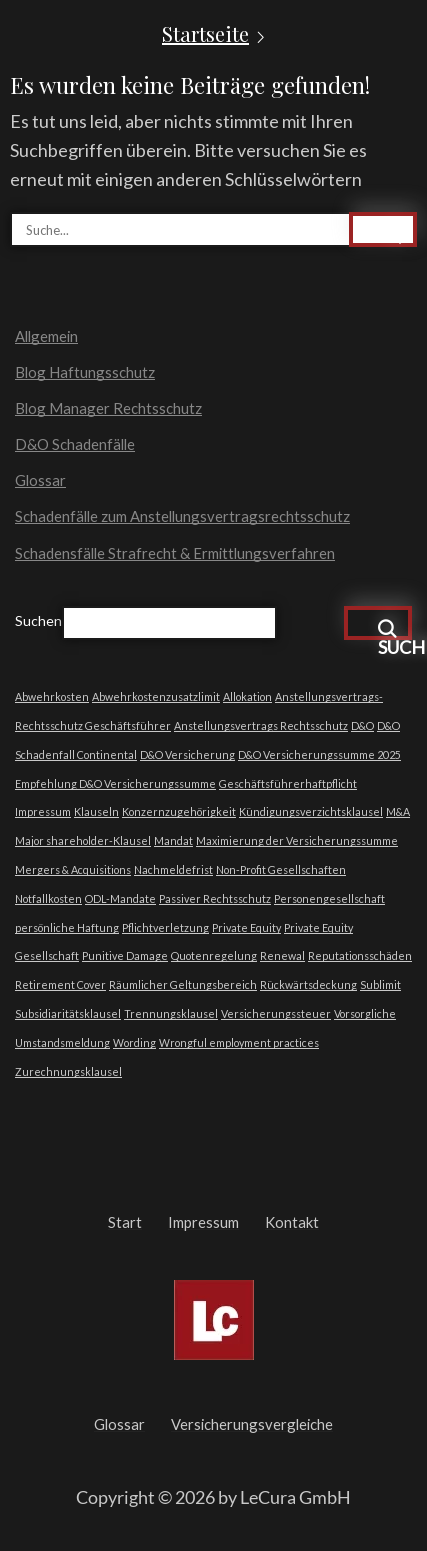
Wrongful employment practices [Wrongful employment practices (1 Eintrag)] (239, 1042)
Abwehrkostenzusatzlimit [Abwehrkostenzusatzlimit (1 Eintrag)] (156, 696)
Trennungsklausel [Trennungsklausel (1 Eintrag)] (171, 1013)
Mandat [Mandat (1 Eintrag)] (173, 840)
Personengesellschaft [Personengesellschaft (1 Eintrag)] (329, 898)
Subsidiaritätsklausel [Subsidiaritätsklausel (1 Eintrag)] (68, 1013)
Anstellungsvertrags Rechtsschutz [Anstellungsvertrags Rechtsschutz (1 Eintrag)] (261, 725)
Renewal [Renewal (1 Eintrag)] (282, 955)
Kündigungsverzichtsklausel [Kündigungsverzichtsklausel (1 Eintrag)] (311, 811)
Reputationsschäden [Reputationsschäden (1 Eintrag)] (360, 955)
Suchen (38, 620)
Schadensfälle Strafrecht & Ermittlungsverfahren (175, 553)
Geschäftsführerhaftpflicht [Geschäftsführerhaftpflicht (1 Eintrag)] (288, 783)
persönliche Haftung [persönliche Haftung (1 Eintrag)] (67, 927)
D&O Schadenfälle (75, 444)
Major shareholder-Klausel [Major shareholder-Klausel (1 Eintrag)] (83, 840)
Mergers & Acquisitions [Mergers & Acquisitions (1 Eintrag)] (73, 869)
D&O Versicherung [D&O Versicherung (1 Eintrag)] (187, 754)
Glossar (40, 480)
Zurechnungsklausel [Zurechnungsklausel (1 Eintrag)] (68, 1071)
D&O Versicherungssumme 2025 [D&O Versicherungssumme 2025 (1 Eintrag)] (319, 754)
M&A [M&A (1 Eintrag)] (398, 811)
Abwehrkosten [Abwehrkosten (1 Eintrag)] (52, 696)
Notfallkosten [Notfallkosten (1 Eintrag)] (48, 898)
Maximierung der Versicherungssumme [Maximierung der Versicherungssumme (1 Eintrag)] (297, 840)
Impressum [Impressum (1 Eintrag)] (43, 811)
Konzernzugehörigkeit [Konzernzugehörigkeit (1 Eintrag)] (179, 811)
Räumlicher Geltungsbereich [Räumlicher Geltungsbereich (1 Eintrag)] (183, 984)
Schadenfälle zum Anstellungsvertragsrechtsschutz (182, 516)
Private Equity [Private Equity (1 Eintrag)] (246, 927)
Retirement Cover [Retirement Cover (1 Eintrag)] (60, 984)
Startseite (205, 34)
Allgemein (46, 336)
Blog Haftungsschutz (85, 372)
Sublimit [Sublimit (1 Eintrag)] (380, 984)
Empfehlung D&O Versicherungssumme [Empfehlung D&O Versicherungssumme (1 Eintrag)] (115, 783)
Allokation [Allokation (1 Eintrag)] (247, 696)
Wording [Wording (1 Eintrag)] (134, 1042)
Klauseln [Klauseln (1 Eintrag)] (96, 811)
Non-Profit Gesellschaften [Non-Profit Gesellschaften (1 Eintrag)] (281, 869)
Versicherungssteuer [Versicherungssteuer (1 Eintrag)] (276, 1013)
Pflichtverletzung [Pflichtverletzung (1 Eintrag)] (165, 927)
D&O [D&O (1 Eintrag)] (362, 725)
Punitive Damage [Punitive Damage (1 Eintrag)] (125, 955)
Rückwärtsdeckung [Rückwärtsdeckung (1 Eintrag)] (308, 984)
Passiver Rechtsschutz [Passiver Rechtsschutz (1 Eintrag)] (215, 898)
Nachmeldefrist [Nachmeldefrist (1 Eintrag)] (173, 869)
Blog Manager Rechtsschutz (108, 408)
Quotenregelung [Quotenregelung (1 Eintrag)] (214, 955)
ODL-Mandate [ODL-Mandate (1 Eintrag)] (120, 898)
